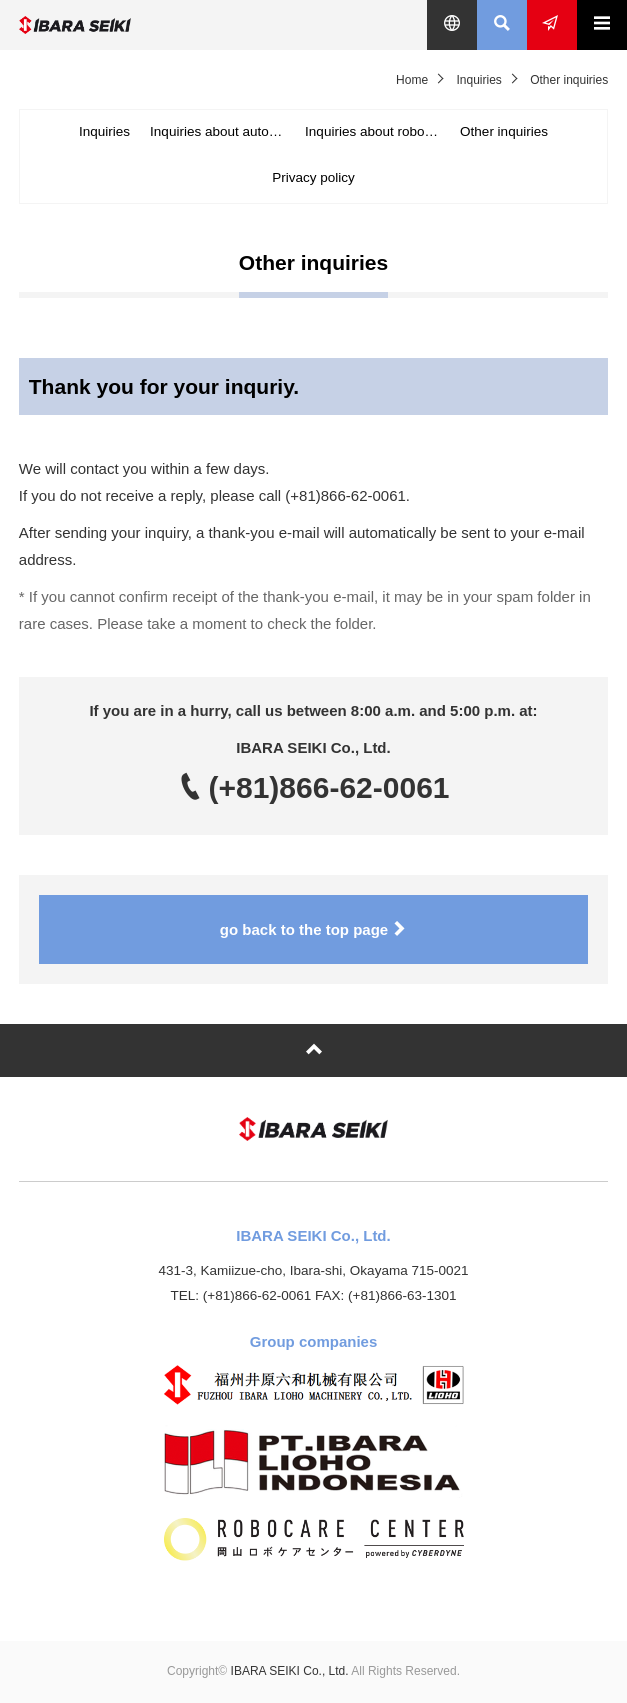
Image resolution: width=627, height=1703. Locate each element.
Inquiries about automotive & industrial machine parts (222, 131)
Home (412, 80)
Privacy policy (313, 177)
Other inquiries (504, 131)
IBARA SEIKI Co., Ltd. (144, 25)
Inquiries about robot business (377, 131)
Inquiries (478, 80)
